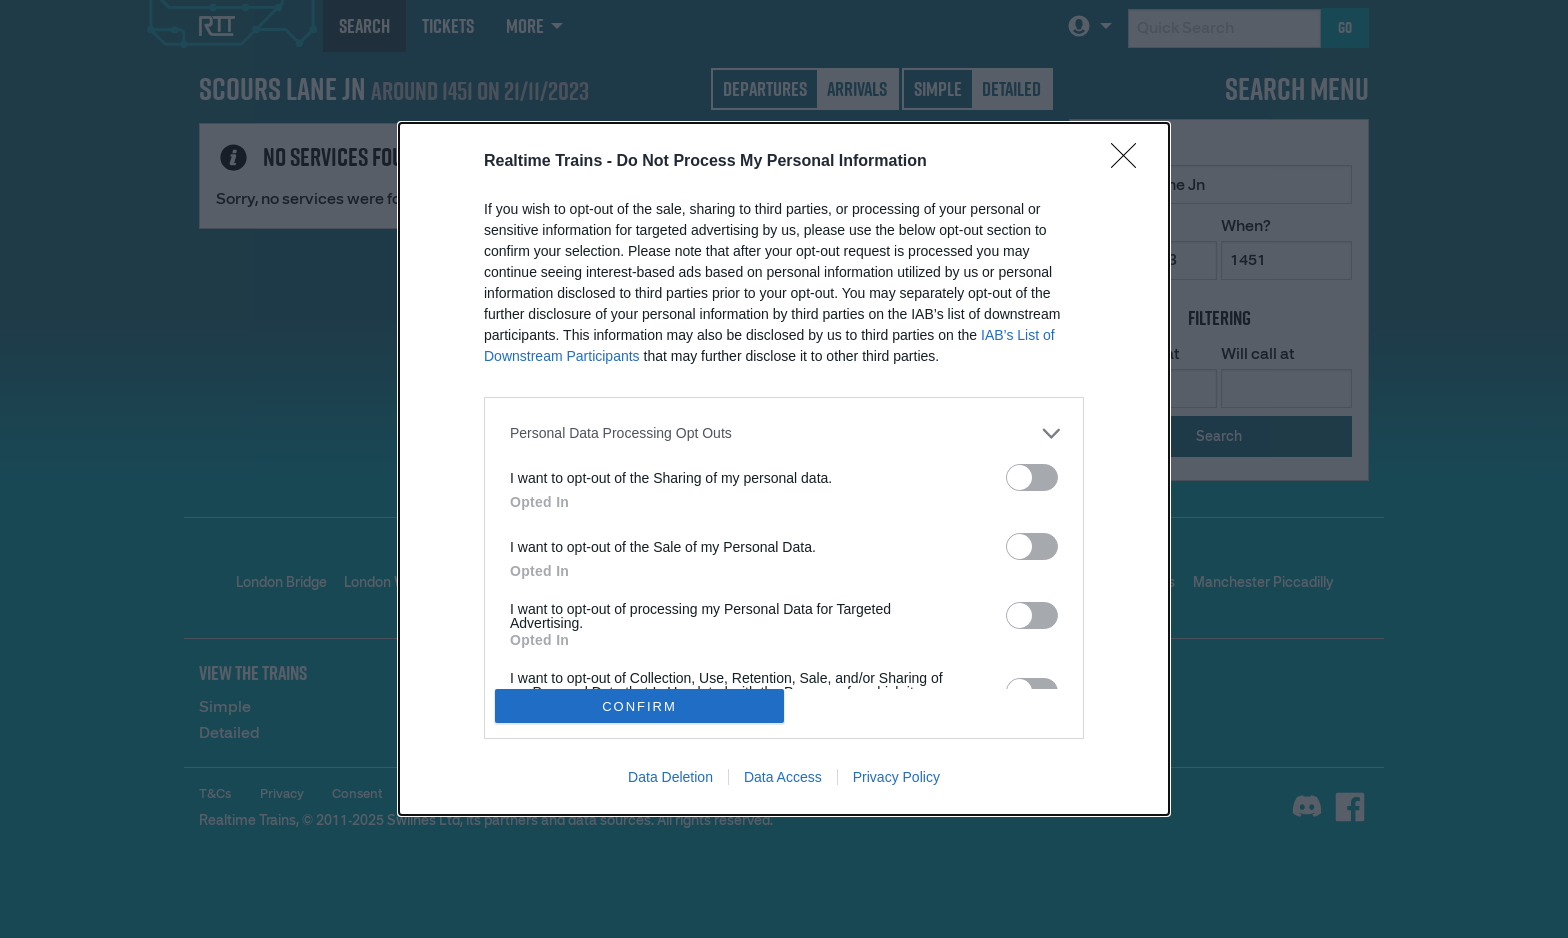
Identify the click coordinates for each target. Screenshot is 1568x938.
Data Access (783, 777)
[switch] (1032, 477)
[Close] (1130, 162)
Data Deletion (670, 777)
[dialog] (784, 469)
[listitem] (784, 433)
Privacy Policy (896, 777)
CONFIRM (639, 706)
